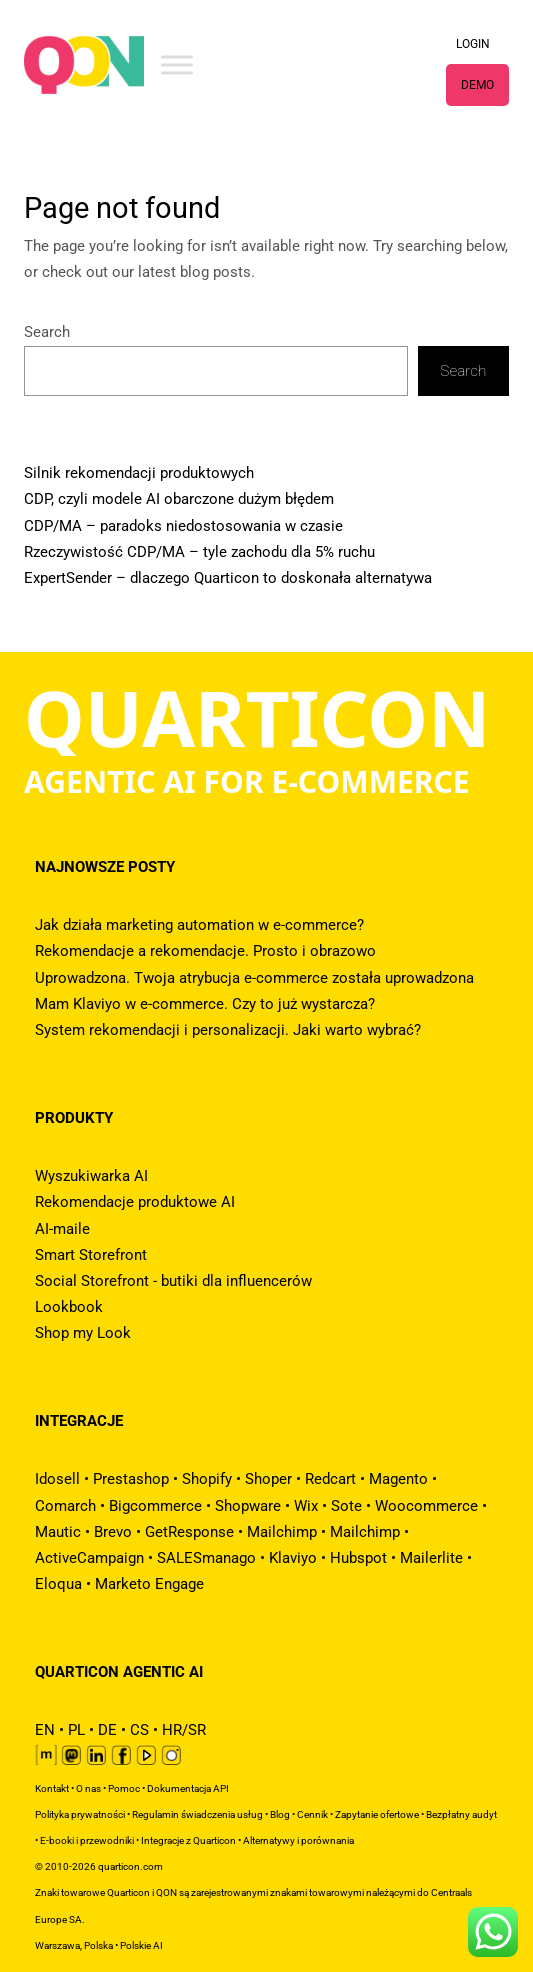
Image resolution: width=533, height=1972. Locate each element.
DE (107, 1730)
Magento (398, 1479)
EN (45, 1730)
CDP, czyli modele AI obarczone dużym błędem (179, 499)
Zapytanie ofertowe (377, 1814)
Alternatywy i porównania (298, 1840)
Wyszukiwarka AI (91, 1176)
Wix (306, 1506)
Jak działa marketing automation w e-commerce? (199, 925)
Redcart (330, 1479)
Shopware (248, 1506)
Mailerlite (431, 1558)
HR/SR (184, 1730)
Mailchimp (282, 1532)
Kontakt (52, 1788)
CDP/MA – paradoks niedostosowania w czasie (183, 526)
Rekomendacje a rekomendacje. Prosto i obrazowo (205, 951)
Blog (280, 1814)
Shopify (207, 1479)
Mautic (58, 1532)
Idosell (57, 1479)
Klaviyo (293, 1558)
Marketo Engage (149, 1584)
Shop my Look (83, 1333)
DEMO (477, 85)
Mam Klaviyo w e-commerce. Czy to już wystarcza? (205, 1004)
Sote (346, 1506)
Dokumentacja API (188, 1788)
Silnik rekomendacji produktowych (139, 473)
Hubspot (358, 1558)
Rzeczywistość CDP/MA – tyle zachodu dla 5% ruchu (199, 552)
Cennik (312, 1814)
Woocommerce (426, 1506)
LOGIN (473, 44)
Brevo (113, 1532)
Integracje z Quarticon (188, 1840)
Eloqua (58, 1584)
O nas (88, 1788)
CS (139, 1730)
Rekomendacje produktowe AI (135, 1202)
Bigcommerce (155, 1506)
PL (76, 1730)
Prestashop (131, 1479)
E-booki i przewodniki (87, 1840)
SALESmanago (206, 1558)
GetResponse (189, 1532)
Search (47, 332)
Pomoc (124, 1788)
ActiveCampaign (89, 1558)
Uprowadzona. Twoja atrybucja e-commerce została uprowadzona (254, 978)
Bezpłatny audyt (461, 1814)
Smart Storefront (91, 1255)
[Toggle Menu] (177, 64)
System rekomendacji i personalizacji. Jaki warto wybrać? (228, 1030)
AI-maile (62, 1229)
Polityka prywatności (80, 1814)
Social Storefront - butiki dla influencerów (173, 1281)
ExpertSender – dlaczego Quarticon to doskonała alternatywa (228, 578)
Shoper (268, 1479)
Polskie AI (141, 1945)
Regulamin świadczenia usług (197, 1814)
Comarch (65, 1506)
